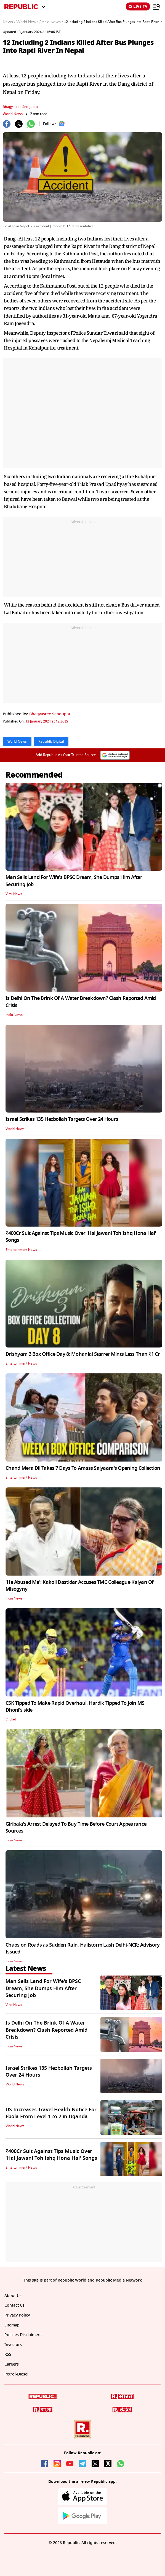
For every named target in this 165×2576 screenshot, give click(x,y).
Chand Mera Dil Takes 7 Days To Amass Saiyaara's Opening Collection (83, 1468)
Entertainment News (21, 1249)
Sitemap (12, 2325)
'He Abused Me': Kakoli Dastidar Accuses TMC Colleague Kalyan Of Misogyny (80, 1586)
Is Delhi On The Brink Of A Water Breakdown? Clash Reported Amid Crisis (81, 1002)
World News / (28, 22)
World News (13, 114)
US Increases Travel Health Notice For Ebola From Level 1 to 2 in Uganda (51, 2113)
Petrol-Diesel (16, 2374)
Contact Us (14, 2305)
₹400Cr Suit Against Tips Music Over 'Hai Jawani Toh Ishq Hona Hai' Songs (81, 1237)
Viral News (14, 893)
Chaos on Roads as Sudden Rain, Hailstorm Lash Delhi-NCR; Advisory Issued (82, 1948)
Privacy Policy (17, 2315)
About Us (13, 2296)
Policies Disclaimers (22, 2335)
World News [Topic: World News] (17, 741)
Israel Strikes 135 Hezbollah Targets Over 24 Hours (62, 1119)
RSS (7, 2354)
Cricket (11, 1719)
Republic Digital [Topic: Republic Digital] (51, 741)
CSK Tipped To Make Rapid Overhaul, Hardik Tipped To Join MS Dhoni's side (75, 1707)
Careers (11, 2364)
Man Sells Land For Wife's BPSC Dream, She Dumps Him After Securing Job (74, 881)
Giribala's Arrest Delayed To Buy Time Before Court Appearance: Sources (76, 1827)
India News (14, 1014)
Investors (13, 2345)
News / (9, 22)
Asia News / (52, 22)
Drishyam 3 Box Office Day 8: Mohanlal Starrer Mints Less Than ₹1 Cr (83, 1354)
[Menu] (157, 6)
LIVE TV (138, 6)
